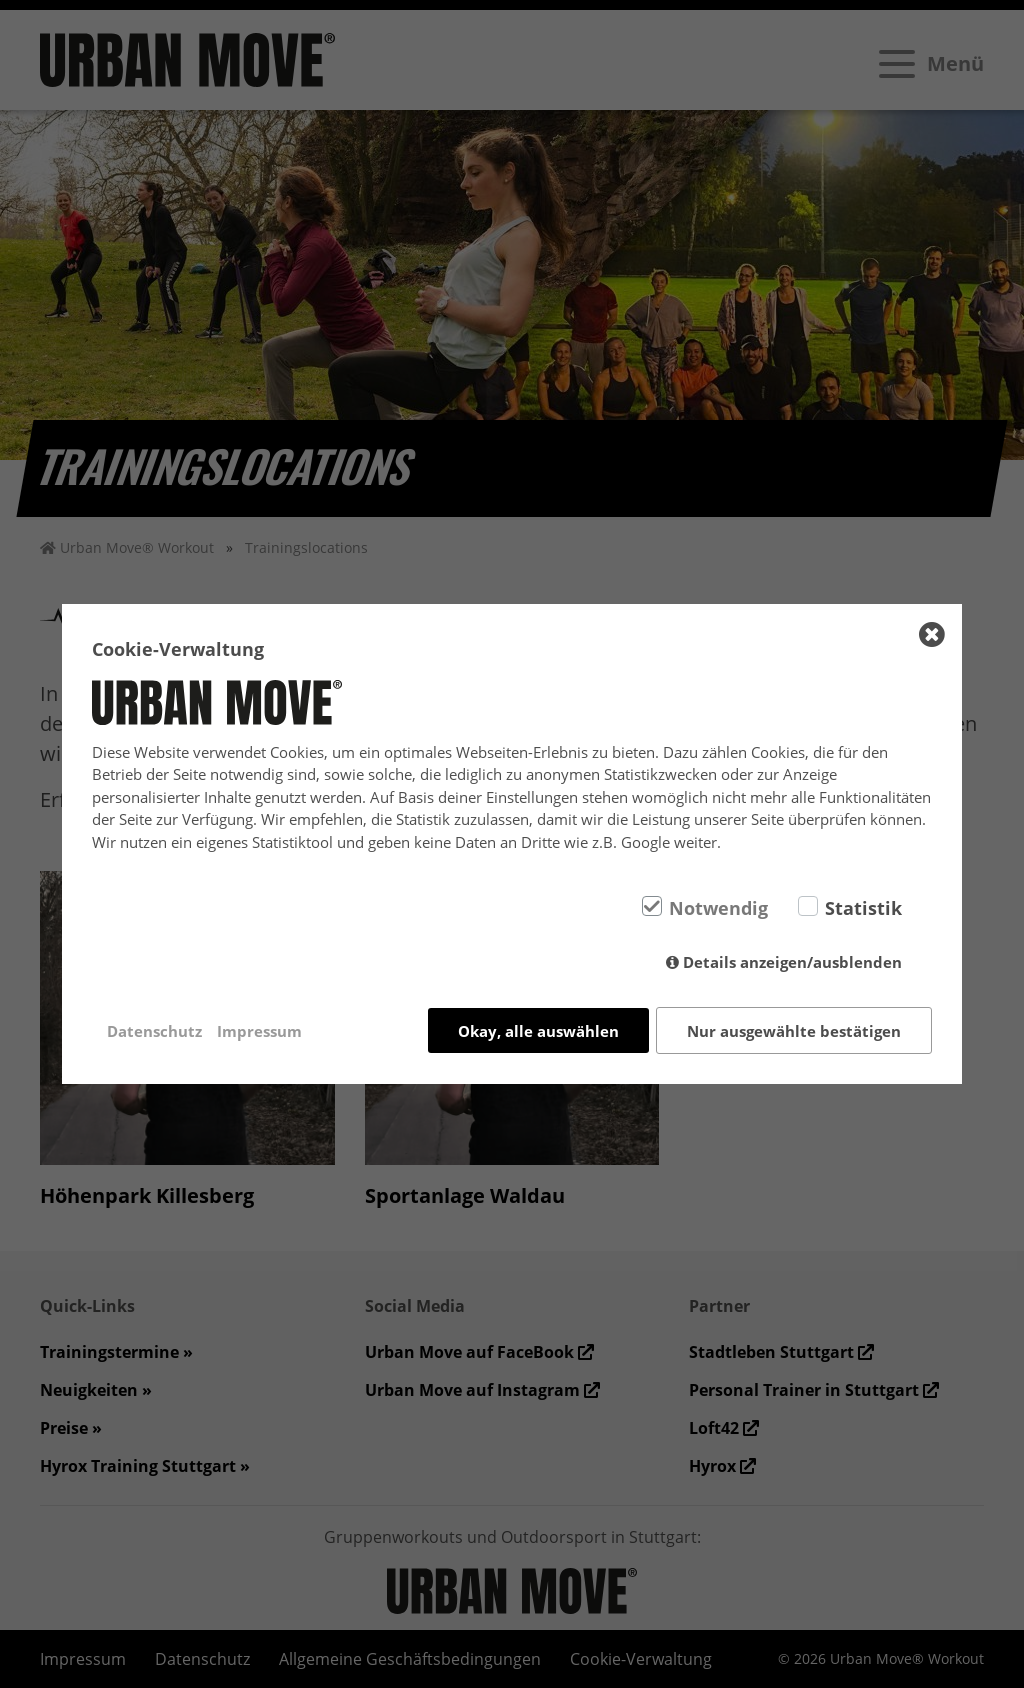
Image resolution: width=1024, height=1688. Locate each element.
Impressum (259, 1031)
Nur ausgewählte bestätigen (794, 1031)
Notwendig (718, 908)
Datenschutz (154, 1031)
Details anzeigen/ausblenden (792, 962)
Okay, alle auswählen (538, 1031)
